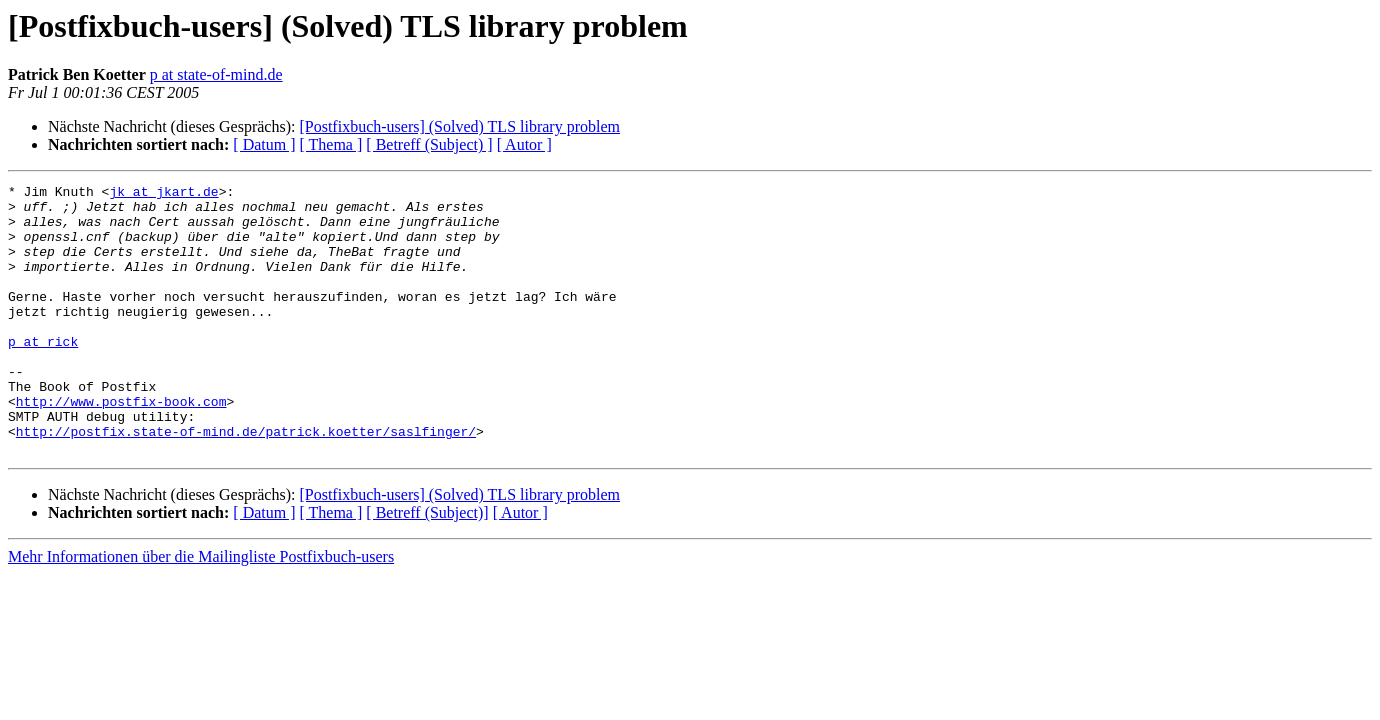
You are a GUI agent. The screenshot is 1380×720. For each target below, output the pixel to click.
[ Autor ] (524, 144)
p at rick (43, 374)
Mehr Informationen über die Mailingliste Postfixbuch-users (201, 610)
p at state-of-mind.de (216, 74)
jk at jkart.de (163, 194)
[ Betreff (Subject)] (427, 566)
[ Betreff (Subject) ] (429, 144)
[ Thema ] (331, 144)
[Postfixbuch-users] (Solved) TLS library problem (459, 126)
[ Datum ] (264, 144)
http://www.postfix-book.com (121, 446)
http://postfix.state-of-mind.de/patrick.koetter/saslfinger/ (246, 482)
